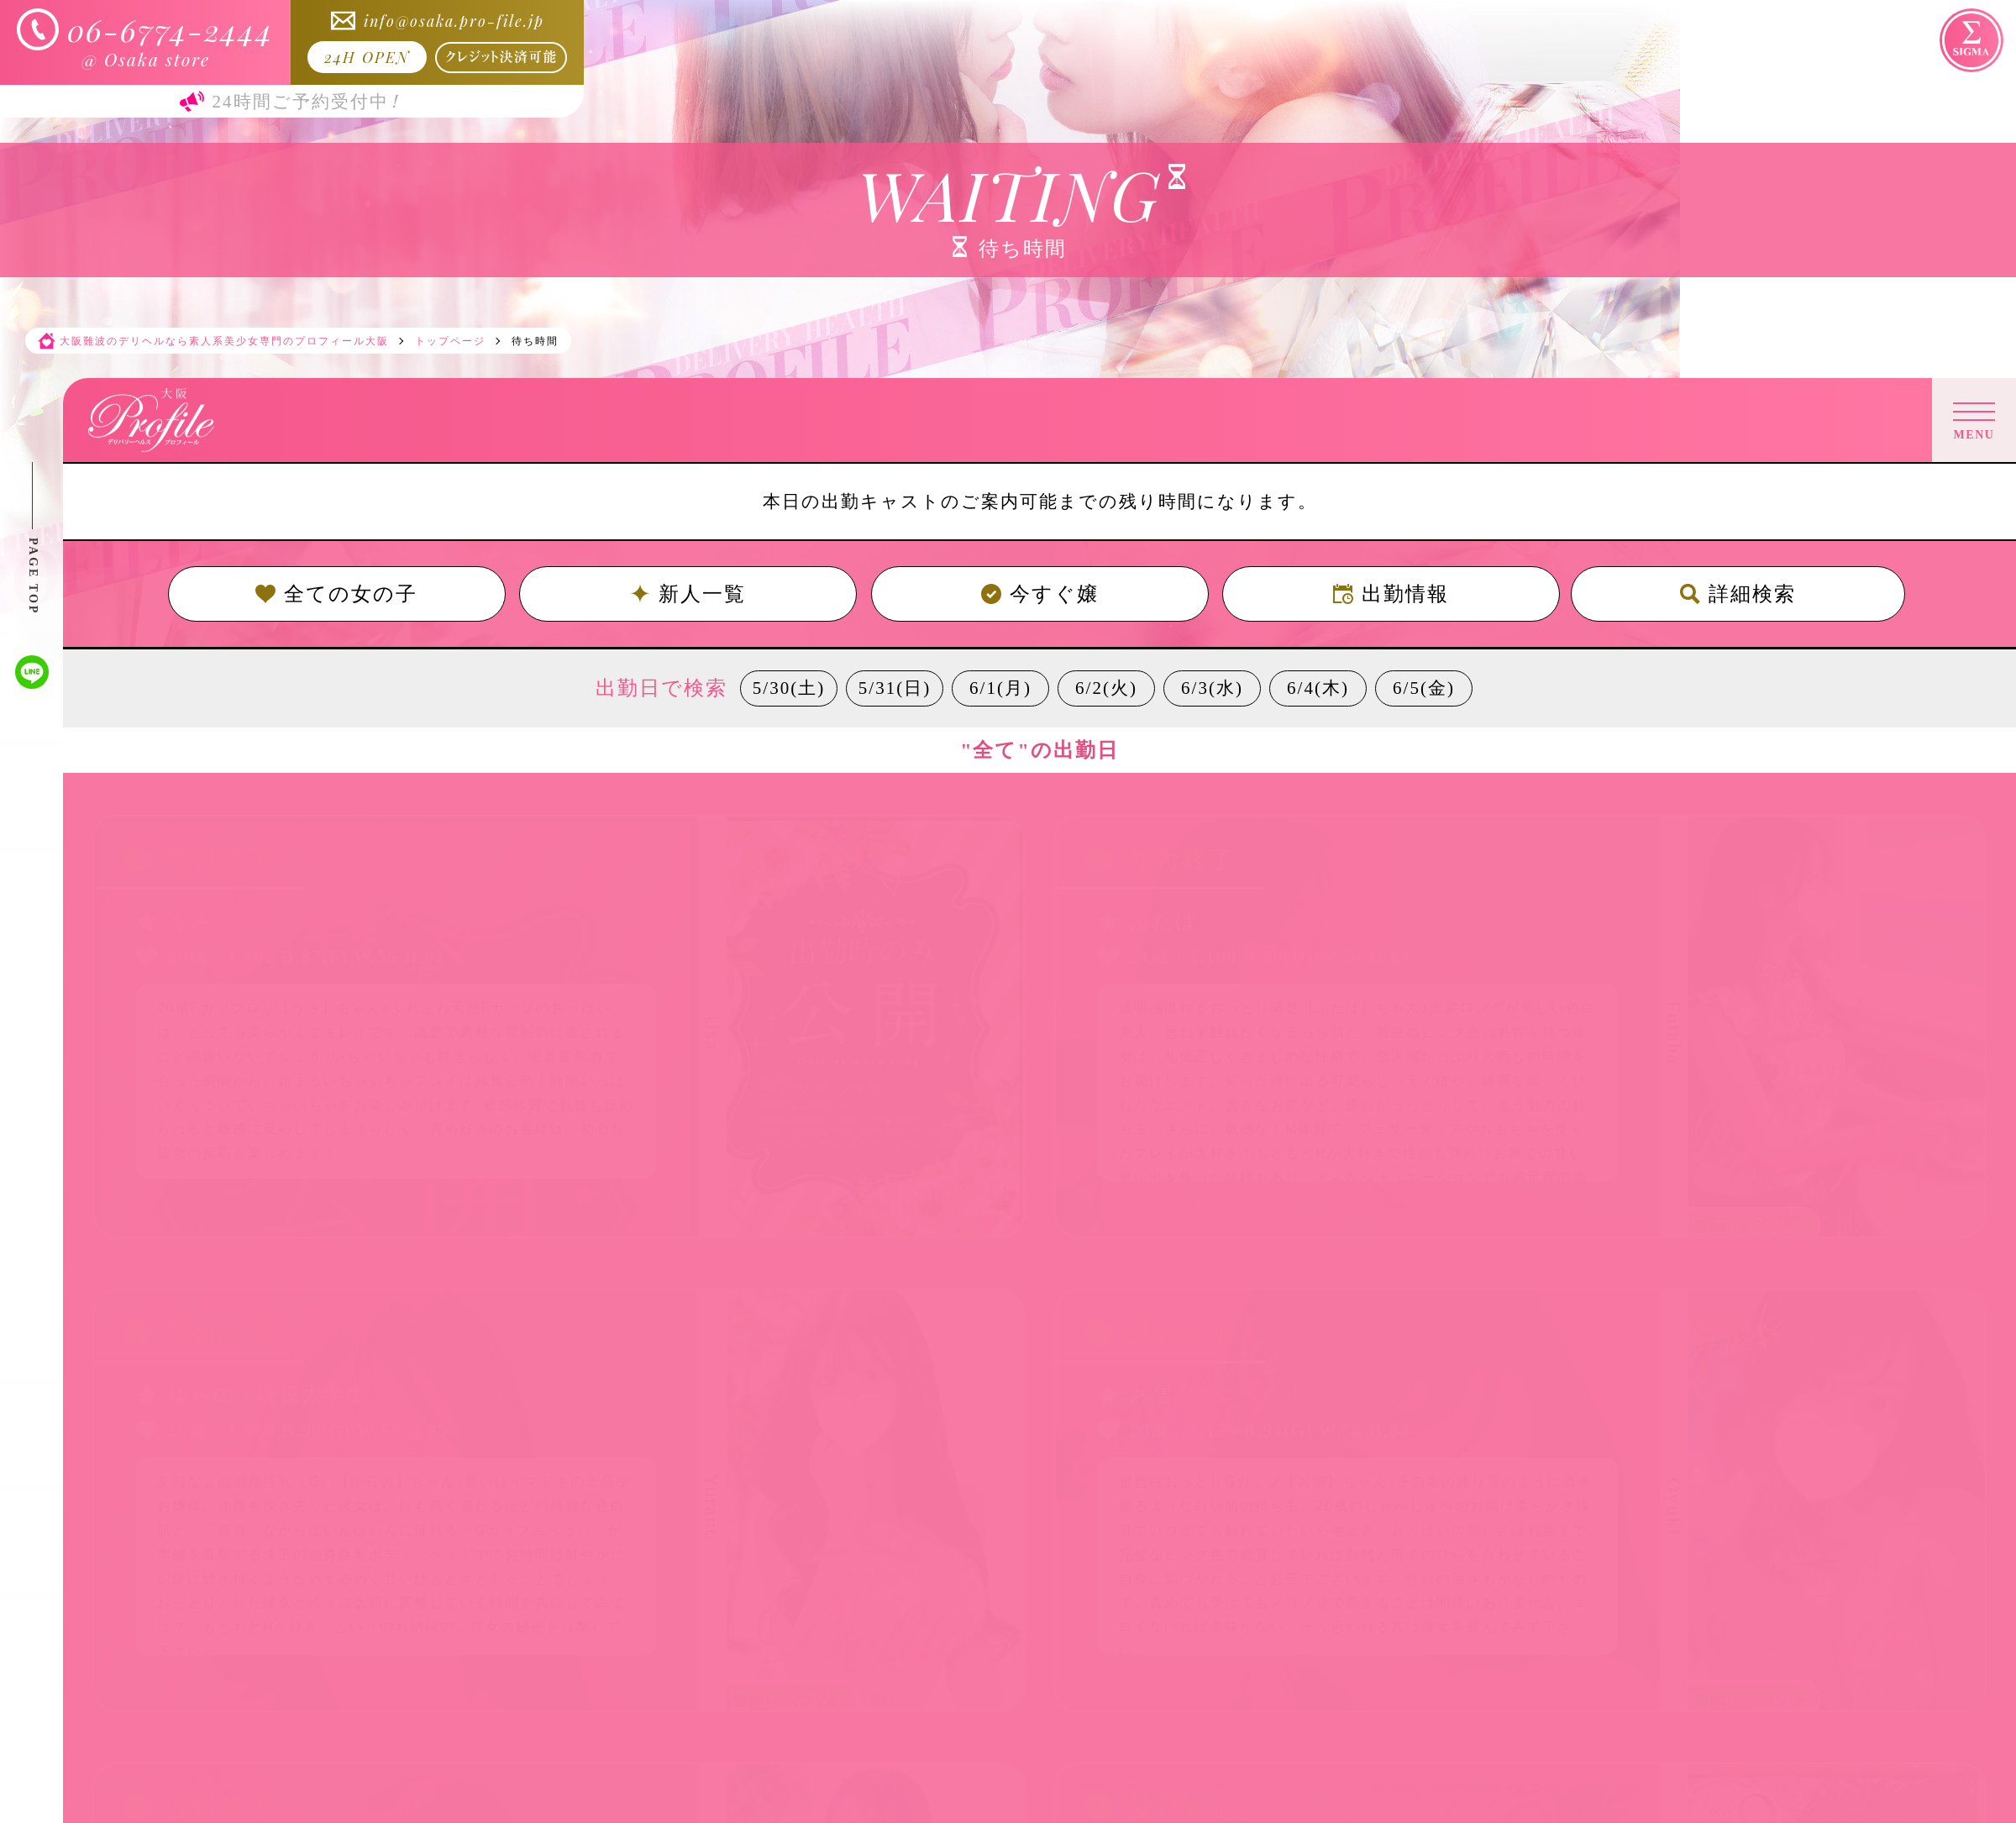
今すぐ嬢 (1040, 594)
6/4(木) (1318, 688)
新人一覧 (688, 594)
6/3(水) (1212, 688)
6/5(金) (1424, 688)
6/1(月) (1000, 688)
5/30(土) (789, 688)
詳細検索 (1738, 594)
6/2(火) (1106, 688)
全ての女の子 (336, 594)
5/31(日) (894, 688)
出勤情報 (1391, 594)
